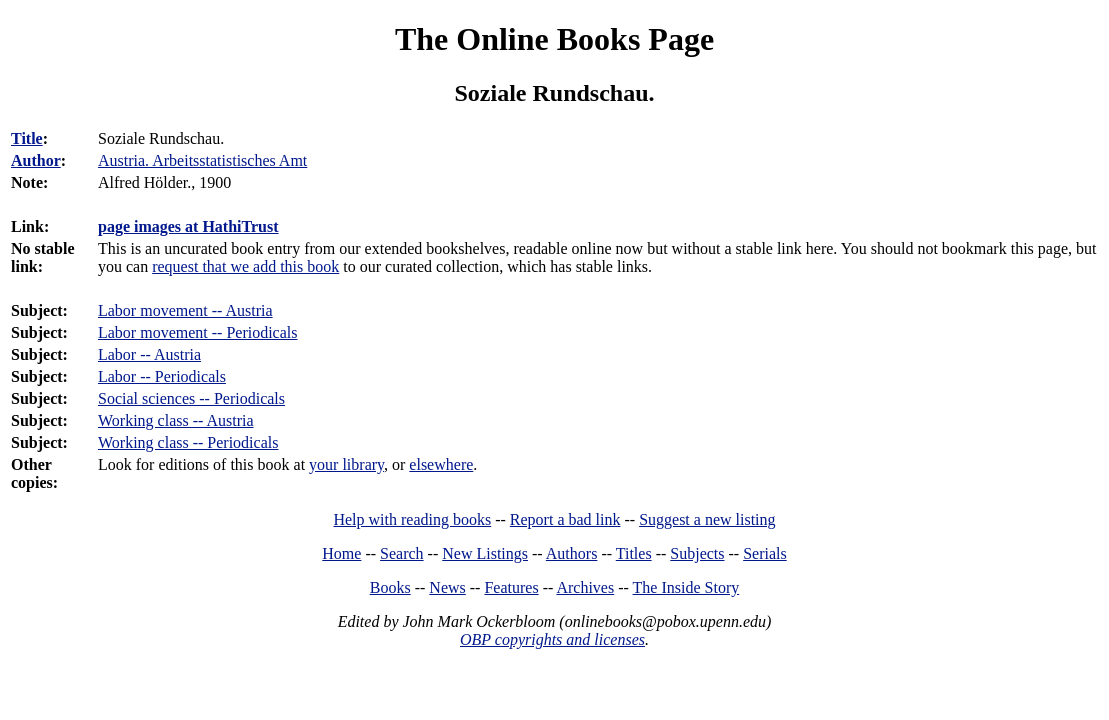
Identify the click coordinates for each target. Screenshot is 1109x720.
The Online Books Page (554, 39)
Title (27, 138)
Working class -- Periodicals (188, 442)
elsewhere (441, 464)
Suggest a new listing (707, 519)
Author (36, 160)
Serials (765, 553)
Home (341, 553)
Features (511, 587)
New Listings (485, 553)
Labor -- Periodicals (162, 376)
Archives (585, 587)
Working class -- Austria (176, 420)
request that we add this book (245, 266)
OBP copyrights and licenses (552, 639)
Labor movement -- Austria (185, 310)
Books (390, 587)
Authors (572, 553)
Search (402, 553)
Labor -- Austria (149, 354)
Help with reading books (412, 519)
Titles (634, 553)
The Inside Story (686, 587)
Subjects (697, 553)
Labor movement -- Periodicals (198, 332)
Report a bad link (565, 519)
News (447, 587)
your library (346, 464)
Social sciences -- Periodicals (191, 398)
